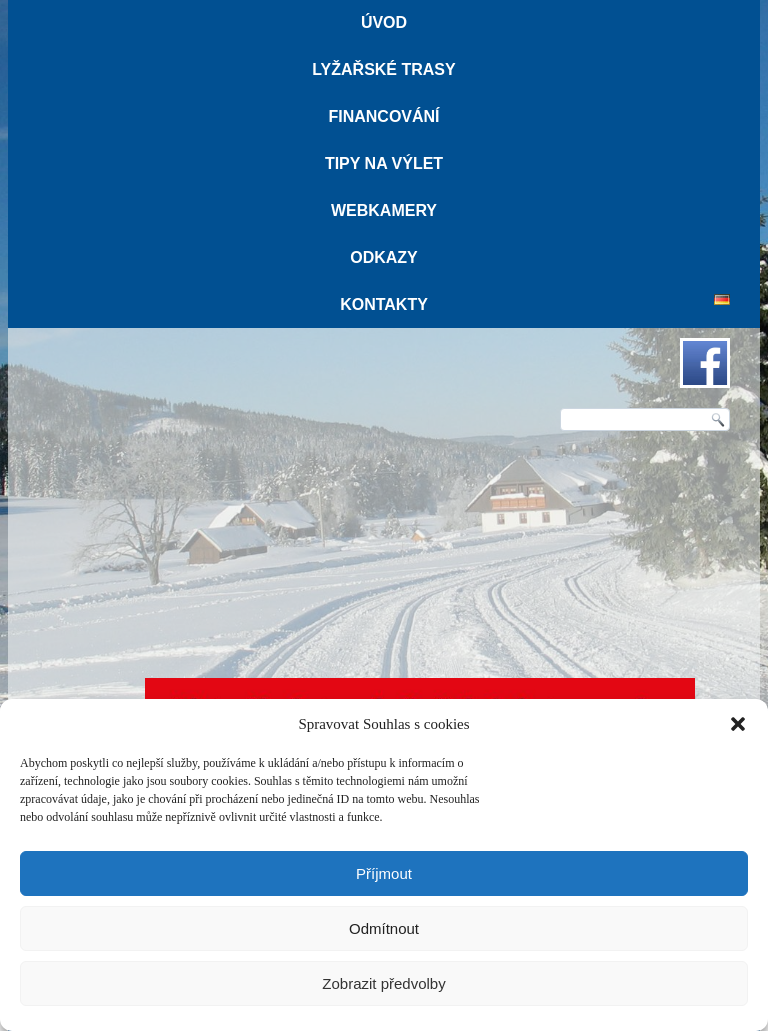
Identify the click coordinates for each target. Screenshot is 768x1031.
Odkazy (384, 257)
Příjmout (384, 873)
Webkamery (384, 210)
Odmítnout (384, 928)
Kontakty (384, 304)
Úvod (384, 22)
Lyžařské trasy (383, 69)
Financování (383, 116)
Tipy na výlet (384, 163)
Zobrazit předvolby (383, 983)
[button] (738, 724)
